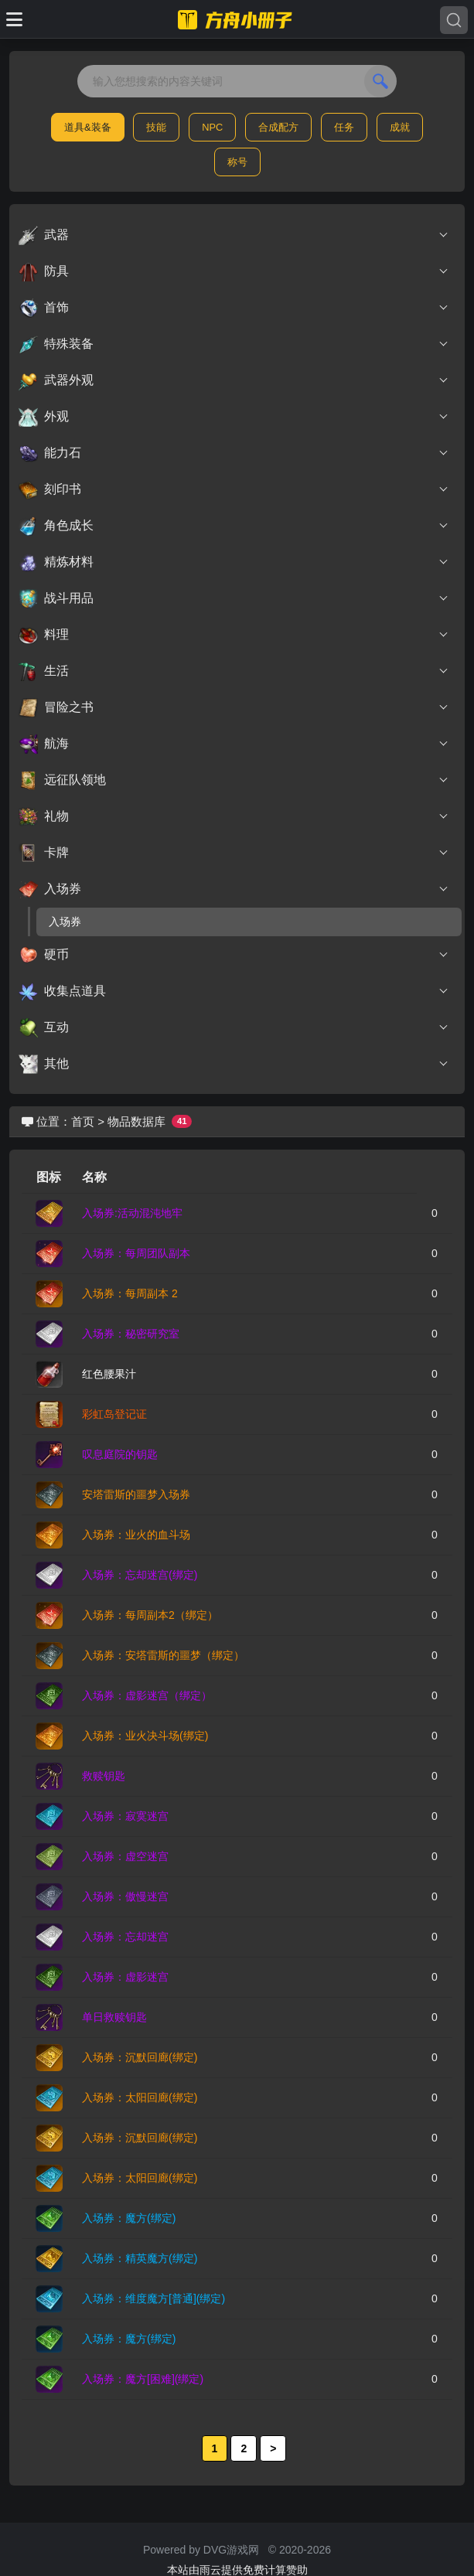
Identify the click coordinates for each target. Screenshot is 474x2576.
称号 (237, 162)
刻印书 (234, 489)
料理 (234, 634)
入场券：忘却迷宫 (125, 1936)
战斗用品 (234, 598)
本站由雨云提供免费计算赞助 (237, 2570)
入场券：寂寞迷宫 (125, 1816)
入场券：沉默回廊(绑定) (139, 2057)
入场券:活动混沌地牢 (132, 1213)
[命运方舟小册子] (237, 19)
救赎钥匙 (103, 1776)
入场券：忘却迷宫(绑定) (139, 1575)
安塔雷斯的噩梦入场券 (136, 1494)
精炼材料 (234, 562)
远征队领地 (234, 780)
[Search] (454, 20)
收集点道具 (234, 991)
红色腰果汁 (109, 1374)
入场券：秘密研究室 (130, 1333)
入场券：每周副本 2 (130, 1293)
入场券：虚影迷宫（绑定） (147, 1695)
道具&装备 (87, 127)
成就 (400, 127)
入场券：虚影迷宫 (125, 1977)
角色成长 (234, 525)
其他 (234, 1063)
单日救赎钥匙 (114, 2017)
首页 (82, 1121)
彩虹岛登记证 (114, 1414)
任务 (344, 127)
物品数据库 (136, 1121)
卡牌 (234, 852)
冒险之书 (234, 707)
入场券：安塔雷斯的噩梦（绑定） (163, 1655)
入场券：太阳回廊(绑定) (139, 2097)
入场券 (234, 889)
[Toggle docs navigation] (14, 19)
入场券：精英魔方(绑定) (139, 2258)
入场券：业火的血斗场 (136, 1534)
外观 (234, 416)
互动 (234, 1027)
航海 (234, 743)
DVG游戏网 (231, 2550)
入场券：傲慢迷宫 (125, 1896)
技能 (156, 127)
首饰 (234, 307)
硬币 (234, 954)
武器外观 (234, 380)
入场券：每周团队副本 (136, 1253)
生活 (234, 671)
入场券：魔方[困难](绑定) (142, 2379)
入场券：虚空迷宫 (125, 1856)
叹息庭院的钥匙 (120, 1454)
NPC (212, 127)
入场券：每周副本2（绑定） (150, 1615)
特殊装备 (234, 344)
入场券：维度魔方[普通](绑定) (153, 2298)
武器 (234, 235)
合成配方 (278, 127)
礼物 (234, 816)
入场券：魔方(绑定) (129, 2218)
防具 (234, 271)
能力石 (234, 453)
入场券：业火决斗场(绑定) (145, 1735)
